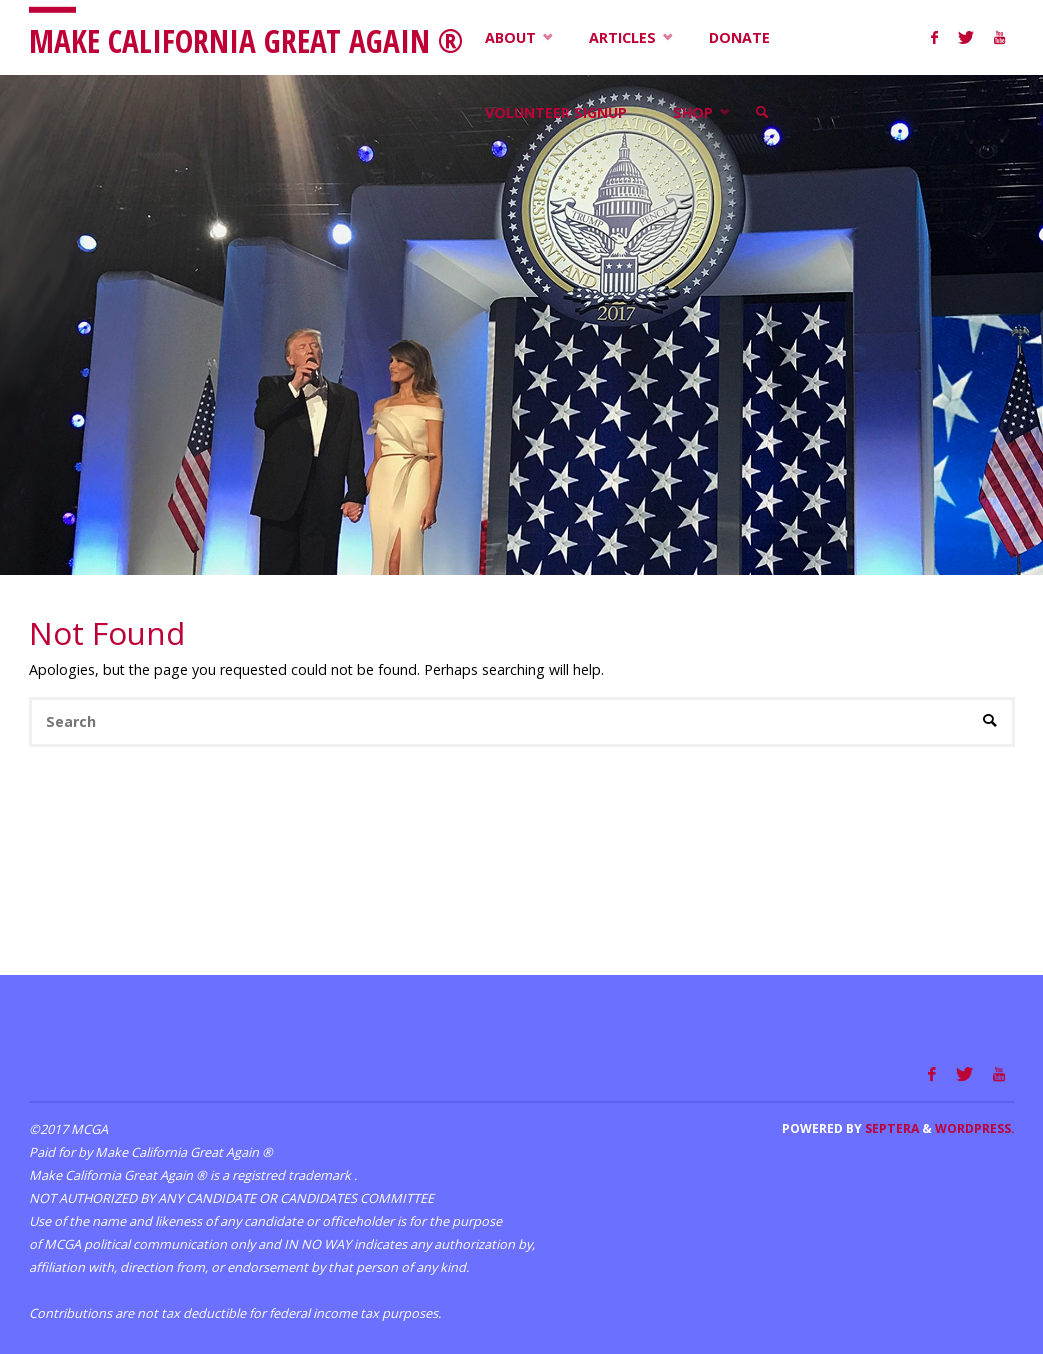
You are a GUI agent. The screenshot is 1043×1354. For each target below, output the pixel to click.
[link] (762, 112)
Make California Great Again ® (246, 39)
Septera (890, 1128)
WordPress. (975, 1128)
